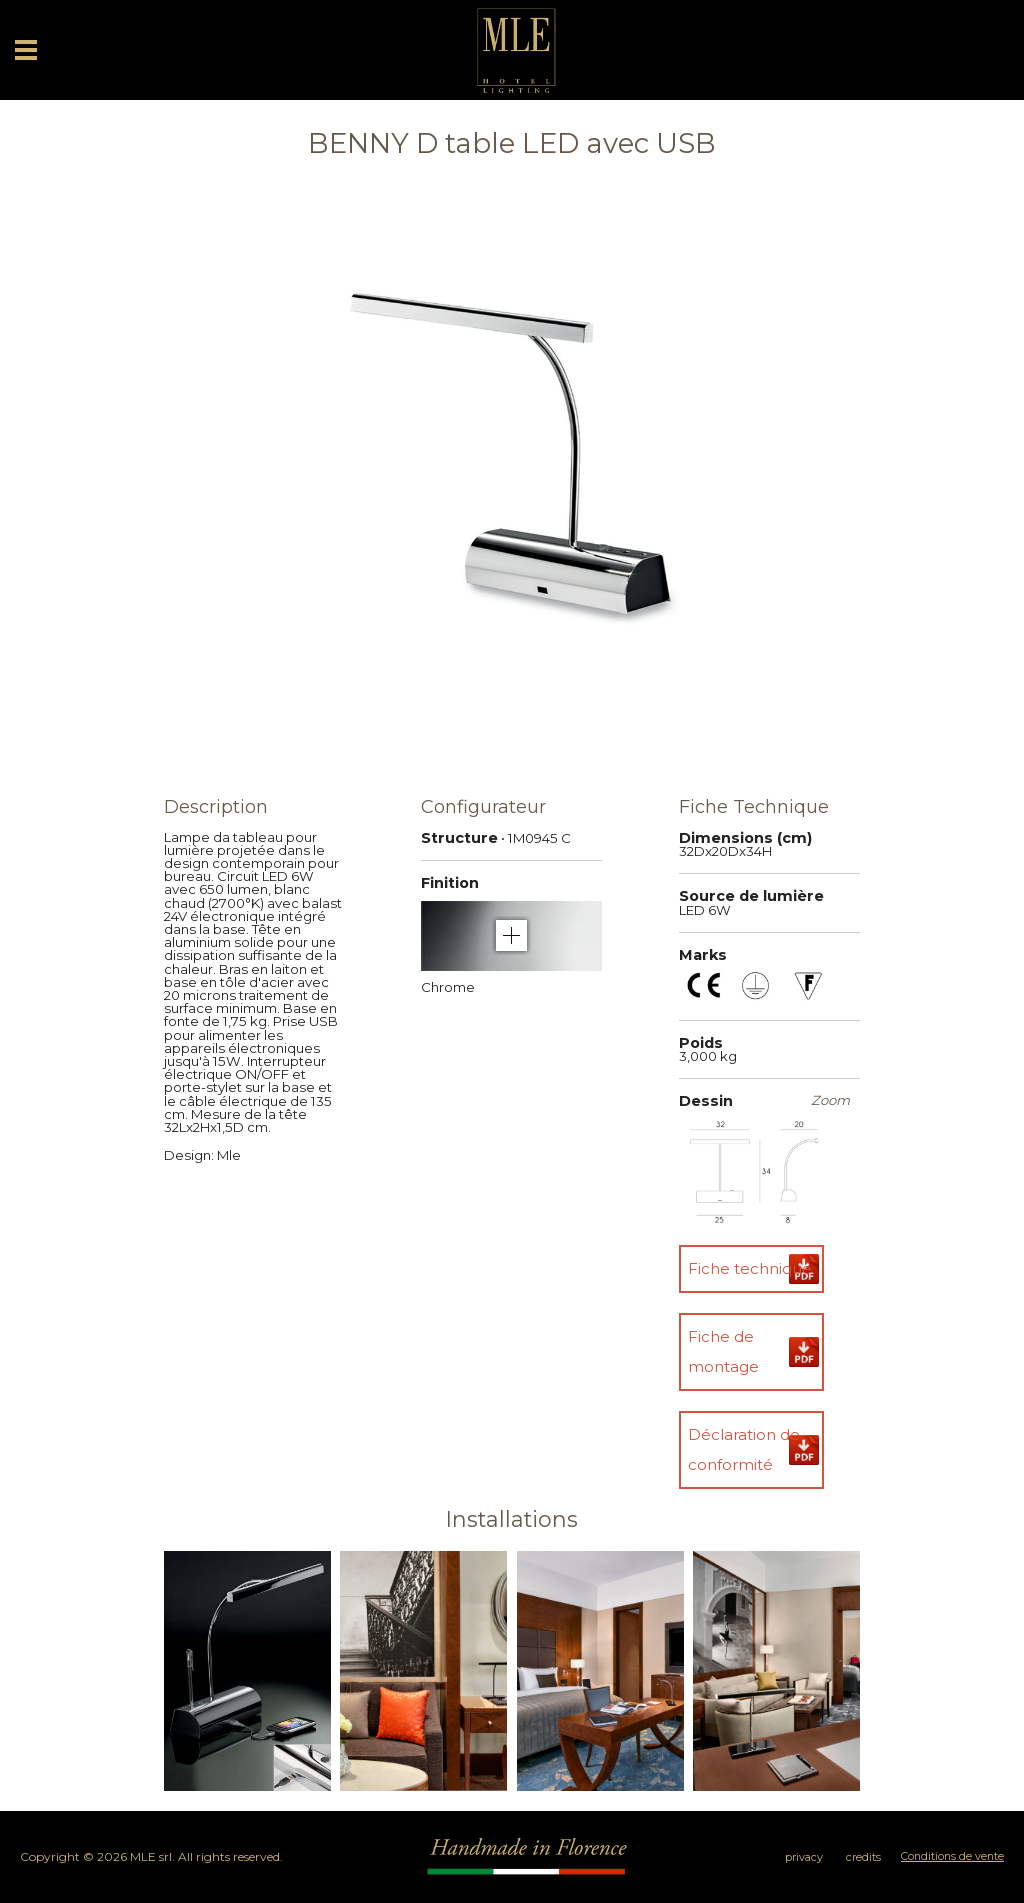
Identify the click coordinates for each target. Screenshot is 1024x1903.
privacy (804, 1857)
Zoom (830, 1100)
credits (863, 1857)
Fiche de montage (723, 1351)
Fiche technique (750, 1268)
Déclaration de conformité (744, 1449)
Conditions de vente (952, 1856)
